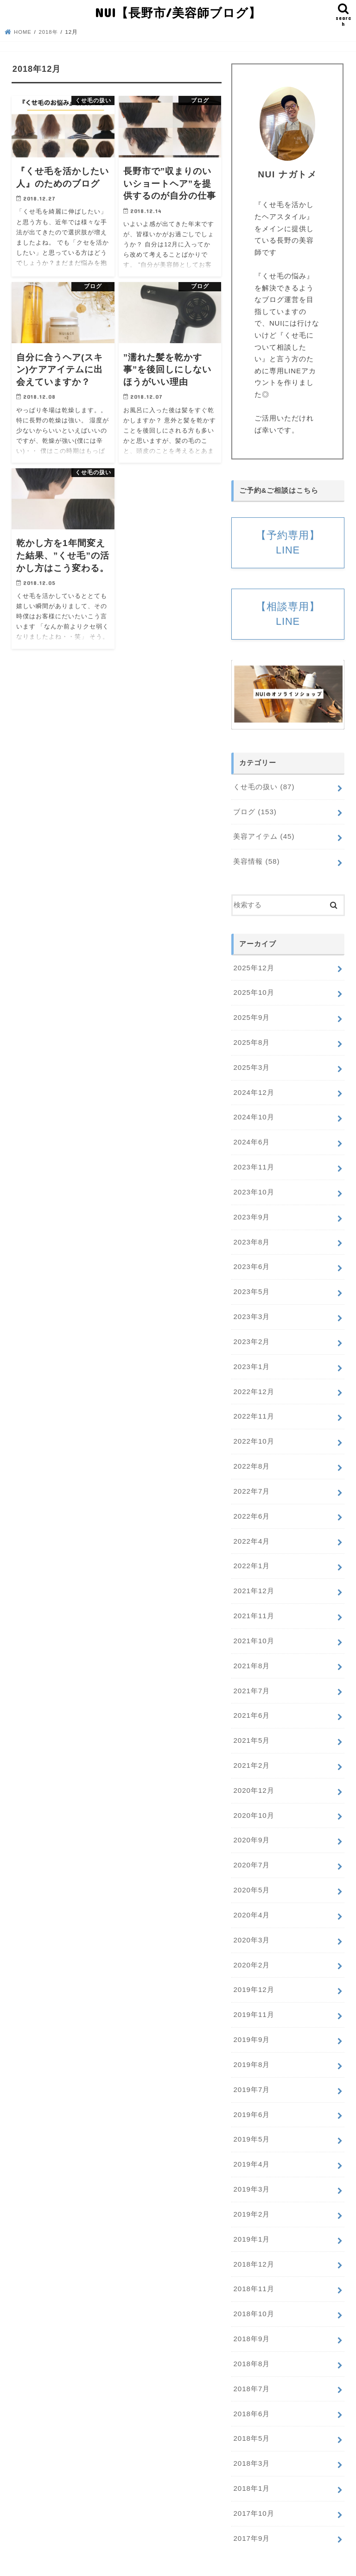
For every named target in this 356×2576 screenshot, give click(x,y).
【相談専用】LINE (288, 614)
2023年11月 (253, 1163)
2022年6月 (251, 1506)
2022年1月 (251, 1554)
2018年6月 (251, 2388)
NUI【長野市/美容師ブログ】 (178, 12)
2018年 (49, 30)
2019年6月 (251, 2094)
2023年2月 (251, 1334)
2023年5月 (251, 1285)
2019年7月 (251, 2069)
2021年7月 (251, 1677)
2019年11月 (253, 1995)
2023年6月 (251, 1261)
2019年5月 (251, 2118)
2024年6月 (251, 1138)
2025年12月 (253, 967)
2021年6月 (251, 1702)
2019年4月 (251, 2143)
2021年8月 (251, 1653)
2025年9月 (251, 1016)
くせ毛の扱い (263, 788)
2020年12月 (253, 1775)
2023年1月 (251, 1359)
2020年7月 (251, 1849)
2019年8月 (251, 2044)
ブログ (254, 812)
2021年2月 (251, 1751)
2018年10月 (253, 2289)
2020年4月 (251, 1898)
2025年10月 (253, 991)
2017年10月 (253, 2485)
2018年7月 (251, 2363)
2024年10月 (253, 1114)
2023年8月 (251, 1236)
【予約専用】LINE (288, 542)
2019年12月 (253, 1971)
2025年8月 (251, 1040)
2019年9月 (251, 2020)
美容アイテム (263, 837)
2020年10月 (253, 1799)
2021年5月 (251, 1726)
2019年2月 (251, 2192)
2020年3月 (251, 1922)
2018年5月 (251, 2412)
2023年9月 (251, 1212)
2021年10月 (253, 1628)
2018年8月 (251, 2339)
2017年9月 (251, 2510)
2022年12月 (253, 1383)
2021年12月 (253, 1579)
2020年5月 (251, 1873)
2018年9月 (251, 2314)
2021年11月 (253, 1604)
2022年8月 (251, 1457)
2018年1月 (251, 2461)
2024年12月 (253, 1089)
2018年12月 (253, 2240)
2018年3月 (251, 2437)
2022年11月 (253, 1408)
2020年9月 (251, 1824)
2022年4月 (251, 1530)
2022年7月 (251, 1481)
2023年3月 (251, 1310)
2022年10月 (253, 1432)
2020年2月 (251, 1947)
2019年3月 (251, 2167)
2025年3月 (251, 1065)
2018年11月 (253, 2265)
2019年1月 (251, 2216)
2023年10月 (253, 1187)
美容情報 (256, 861)
